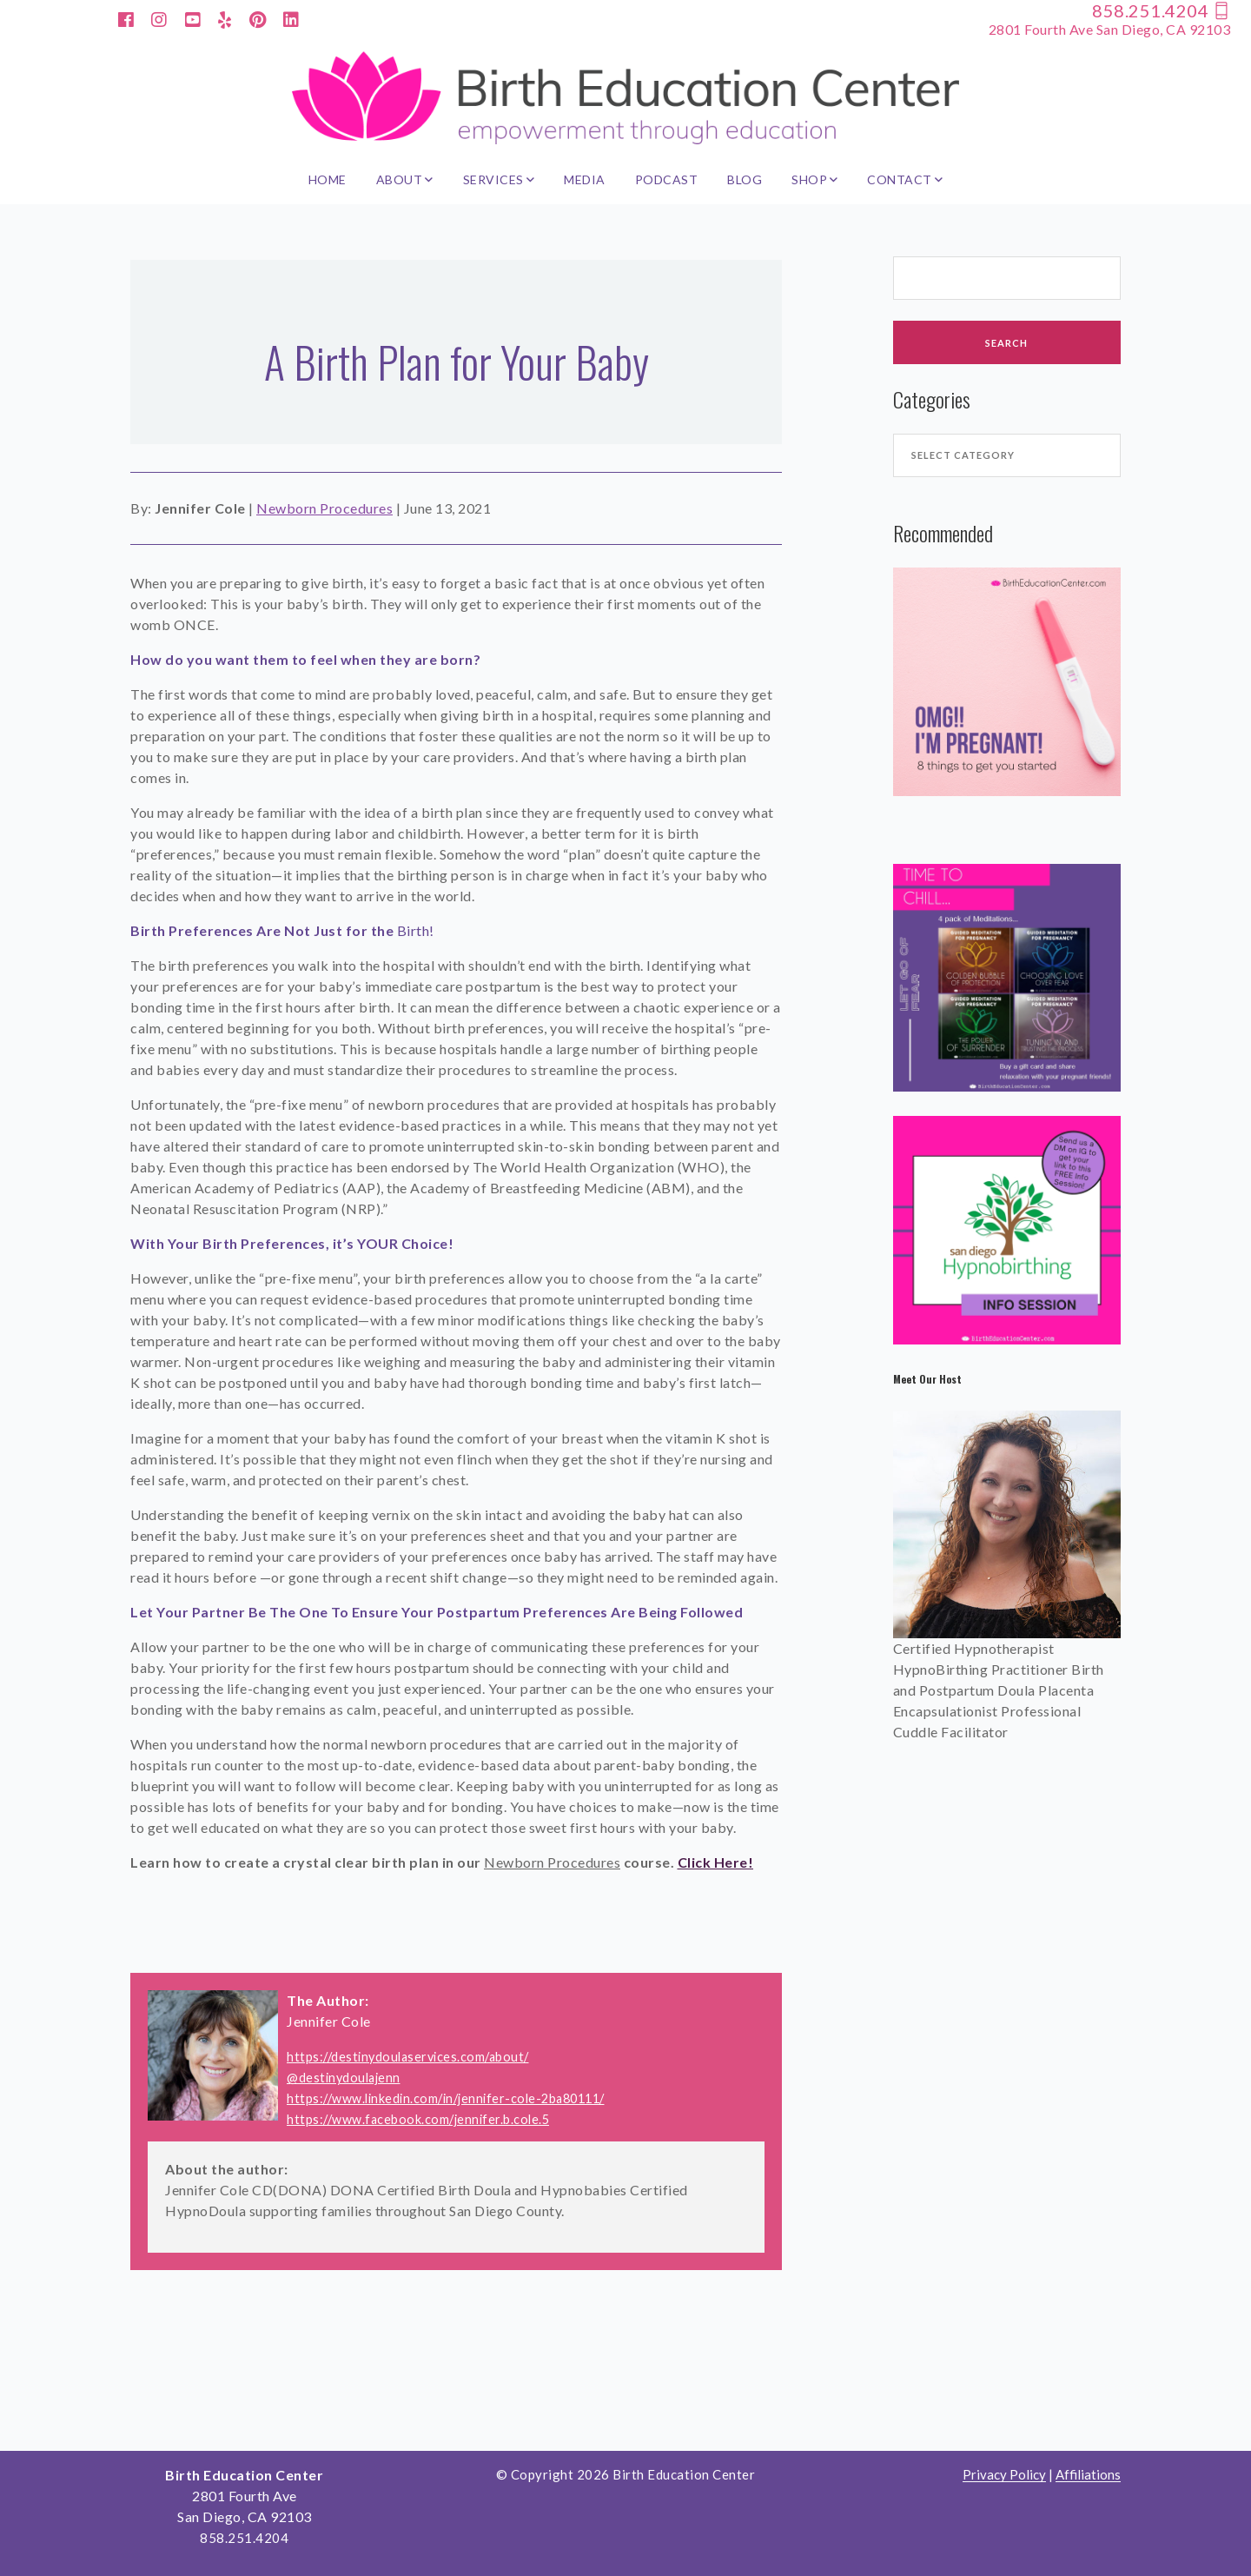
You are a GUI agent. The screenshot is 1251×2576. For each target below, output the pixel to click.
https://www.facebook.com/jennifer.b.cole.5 (418, 2119)
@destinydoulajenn (343, 2077)
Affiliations (1088, 2474)
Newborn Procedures (324, 508)
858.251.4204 (1161, 10)
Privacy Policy (1004, 2474)
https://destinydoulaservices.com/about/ (408, 2056)
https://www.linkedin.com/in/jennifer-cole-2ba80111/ (446, 2098)
